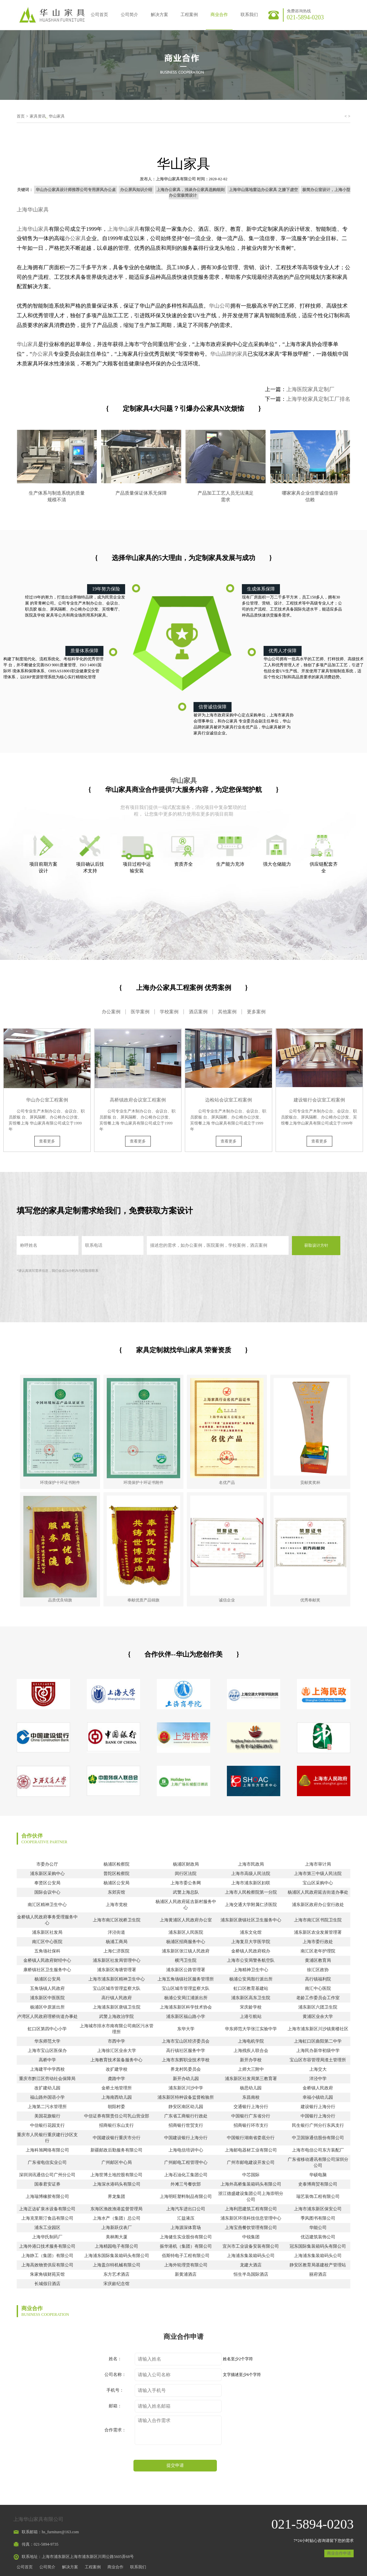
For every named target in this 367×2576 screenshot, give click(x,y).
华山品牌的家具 (229, 354)
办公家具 (75, 238)
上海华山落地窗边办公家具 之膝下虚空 (263, 189)
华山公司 (219, 306)
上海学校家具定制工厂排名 (318, 399)
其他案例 (227, 1011)
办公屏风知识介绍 (136, 189)
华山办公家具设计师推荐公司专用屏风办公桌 (76, 189)
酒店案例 (198, 1011)
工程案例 (189, 14)
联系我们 (249, 14)
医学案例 (140, 1011)
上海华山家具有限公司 (176, 179)
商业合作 (219, 14)
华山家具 (57, 116)
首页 (21, 116)
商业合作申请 (339, 2553)
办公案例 (111, 1011)
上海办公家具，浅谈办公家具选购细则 (190, 189)
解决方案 (159, 14)
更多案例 (256, 1011)
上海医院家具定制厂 (310, 389)
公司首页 (99, 14)
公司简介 (129, 14)
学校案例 (169, 1011)
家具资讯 (38, 116)
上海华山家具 (33, 209)
